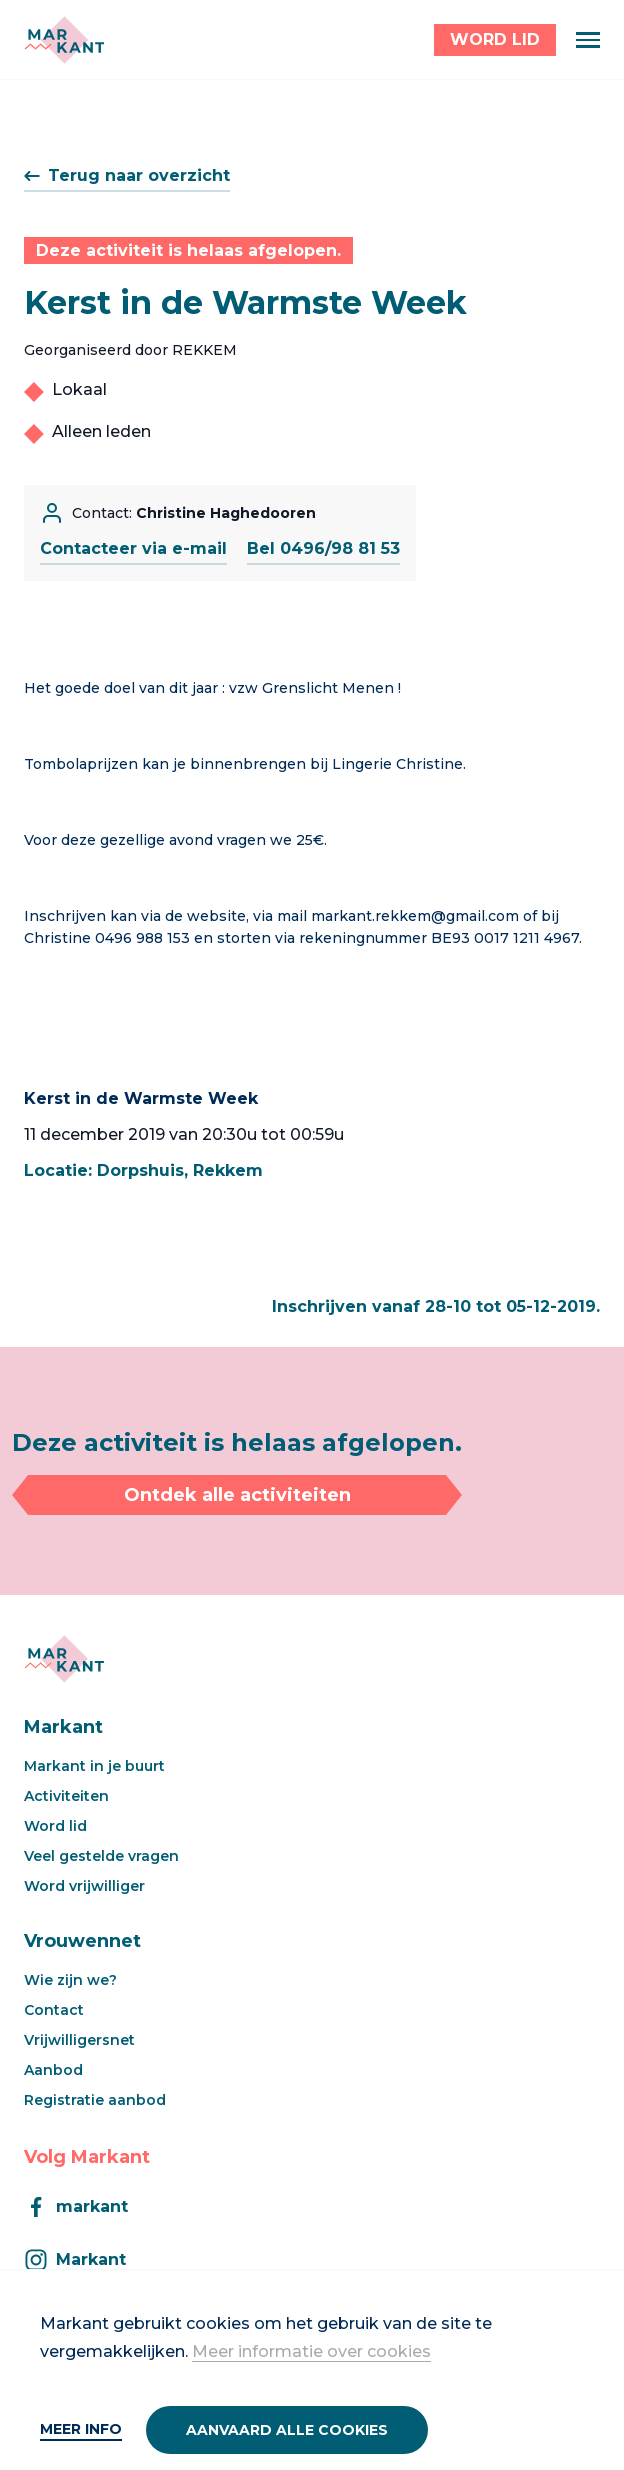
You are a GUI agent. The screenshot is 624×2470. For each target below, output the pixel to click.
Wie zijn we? (70, 1980)
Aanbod (53, 2070)
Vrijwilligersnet (79, 2040)
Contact (54, 2010)
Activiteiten (66, 1796)
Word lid (55, 1826)
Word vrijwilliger (84, 1886)
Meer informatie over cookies (311, 2351)
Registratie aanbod (95, 2100)
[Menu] (588, 40)
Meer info (81, 2429)
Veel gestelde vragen (101, 1856)
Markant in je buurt (94, 1766)
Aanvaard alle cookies (287, 2430)
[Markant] (64, 40)
